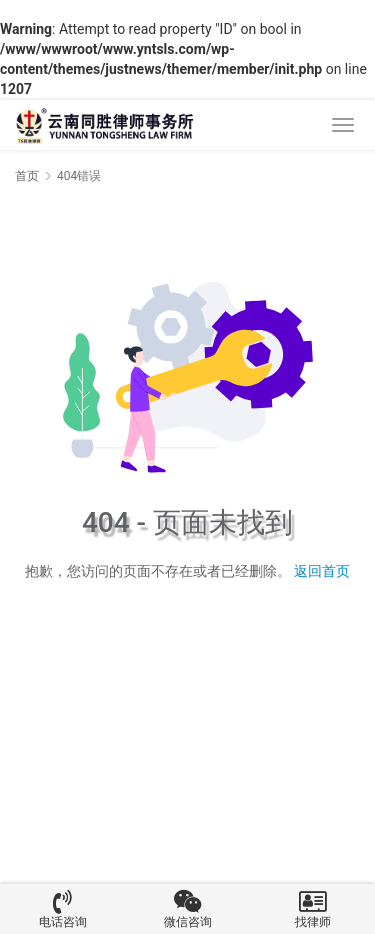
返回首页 (322, 571)
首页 (27, 176)
